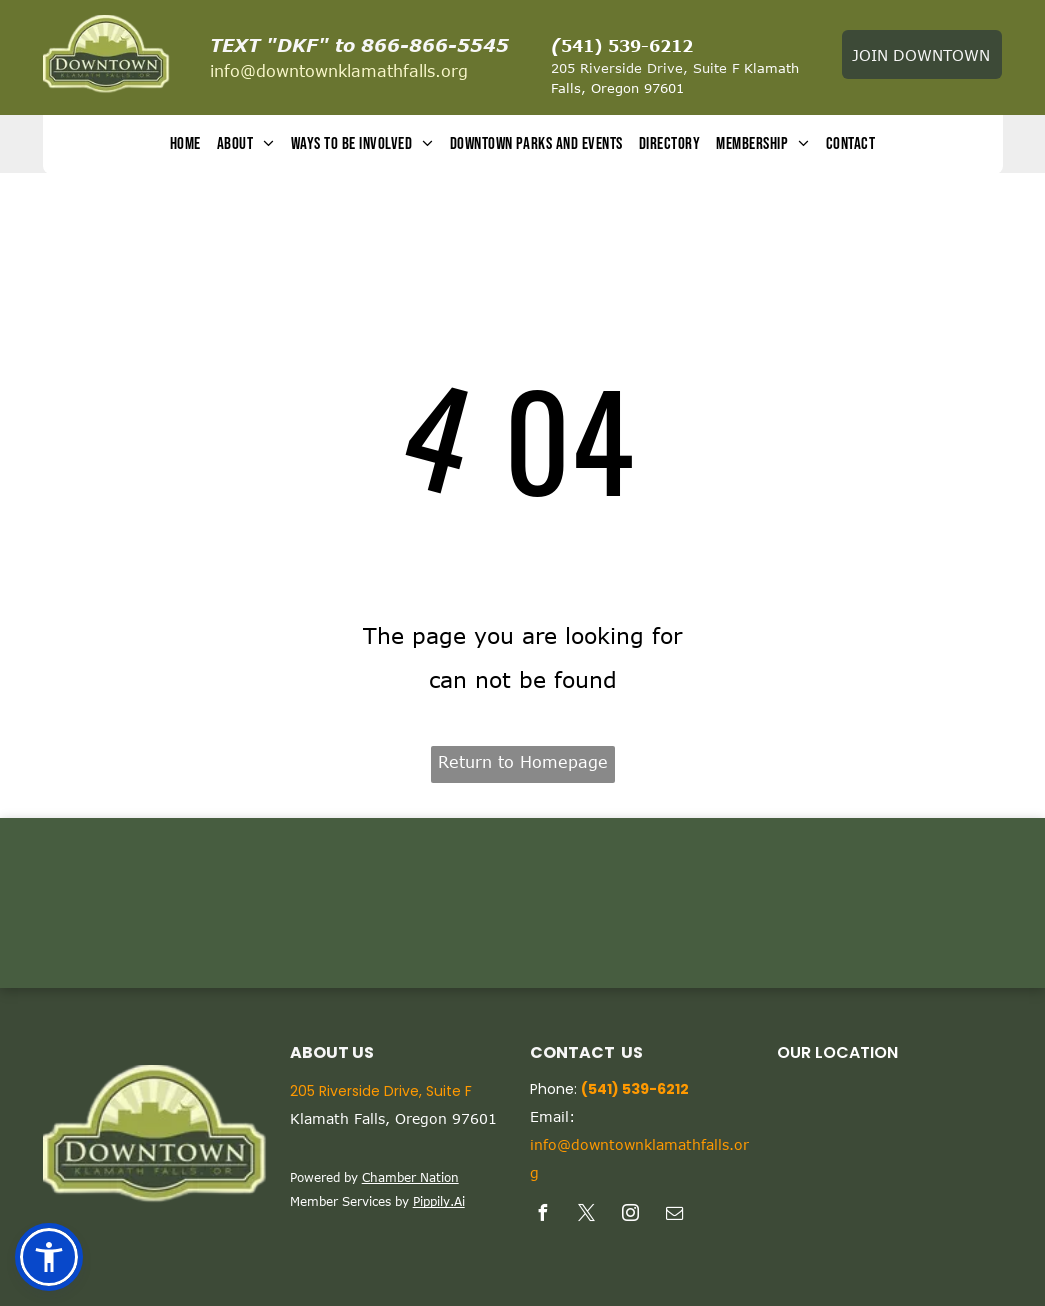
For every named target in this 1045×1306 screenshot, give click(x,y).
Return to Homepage (523, 762)
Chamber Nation (410, 1177)
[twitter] (587, 1215)
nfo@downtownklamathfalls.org (341, 71)
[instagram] (631, 1215)
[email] (675, 1215)
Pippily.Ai (439, 1201)
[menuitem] (185, 144)
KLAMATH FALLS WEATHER (522, 903)
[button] (49, 1257)
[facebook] (543, 1215)
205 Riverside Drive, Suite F (645, 68)
